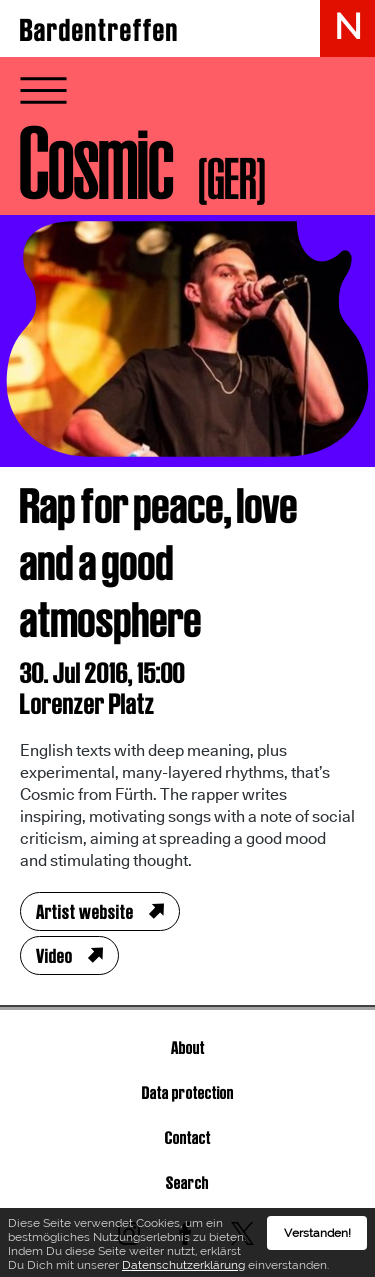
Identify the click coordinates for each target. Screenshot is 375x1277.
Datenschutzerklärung (183, 1269)
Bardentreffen (99, 30)
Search (187, 1182)
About (188, 1047)
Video (54, 956)
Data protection (188, 1092)
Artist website (85, 912)
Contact (188, 1137)
